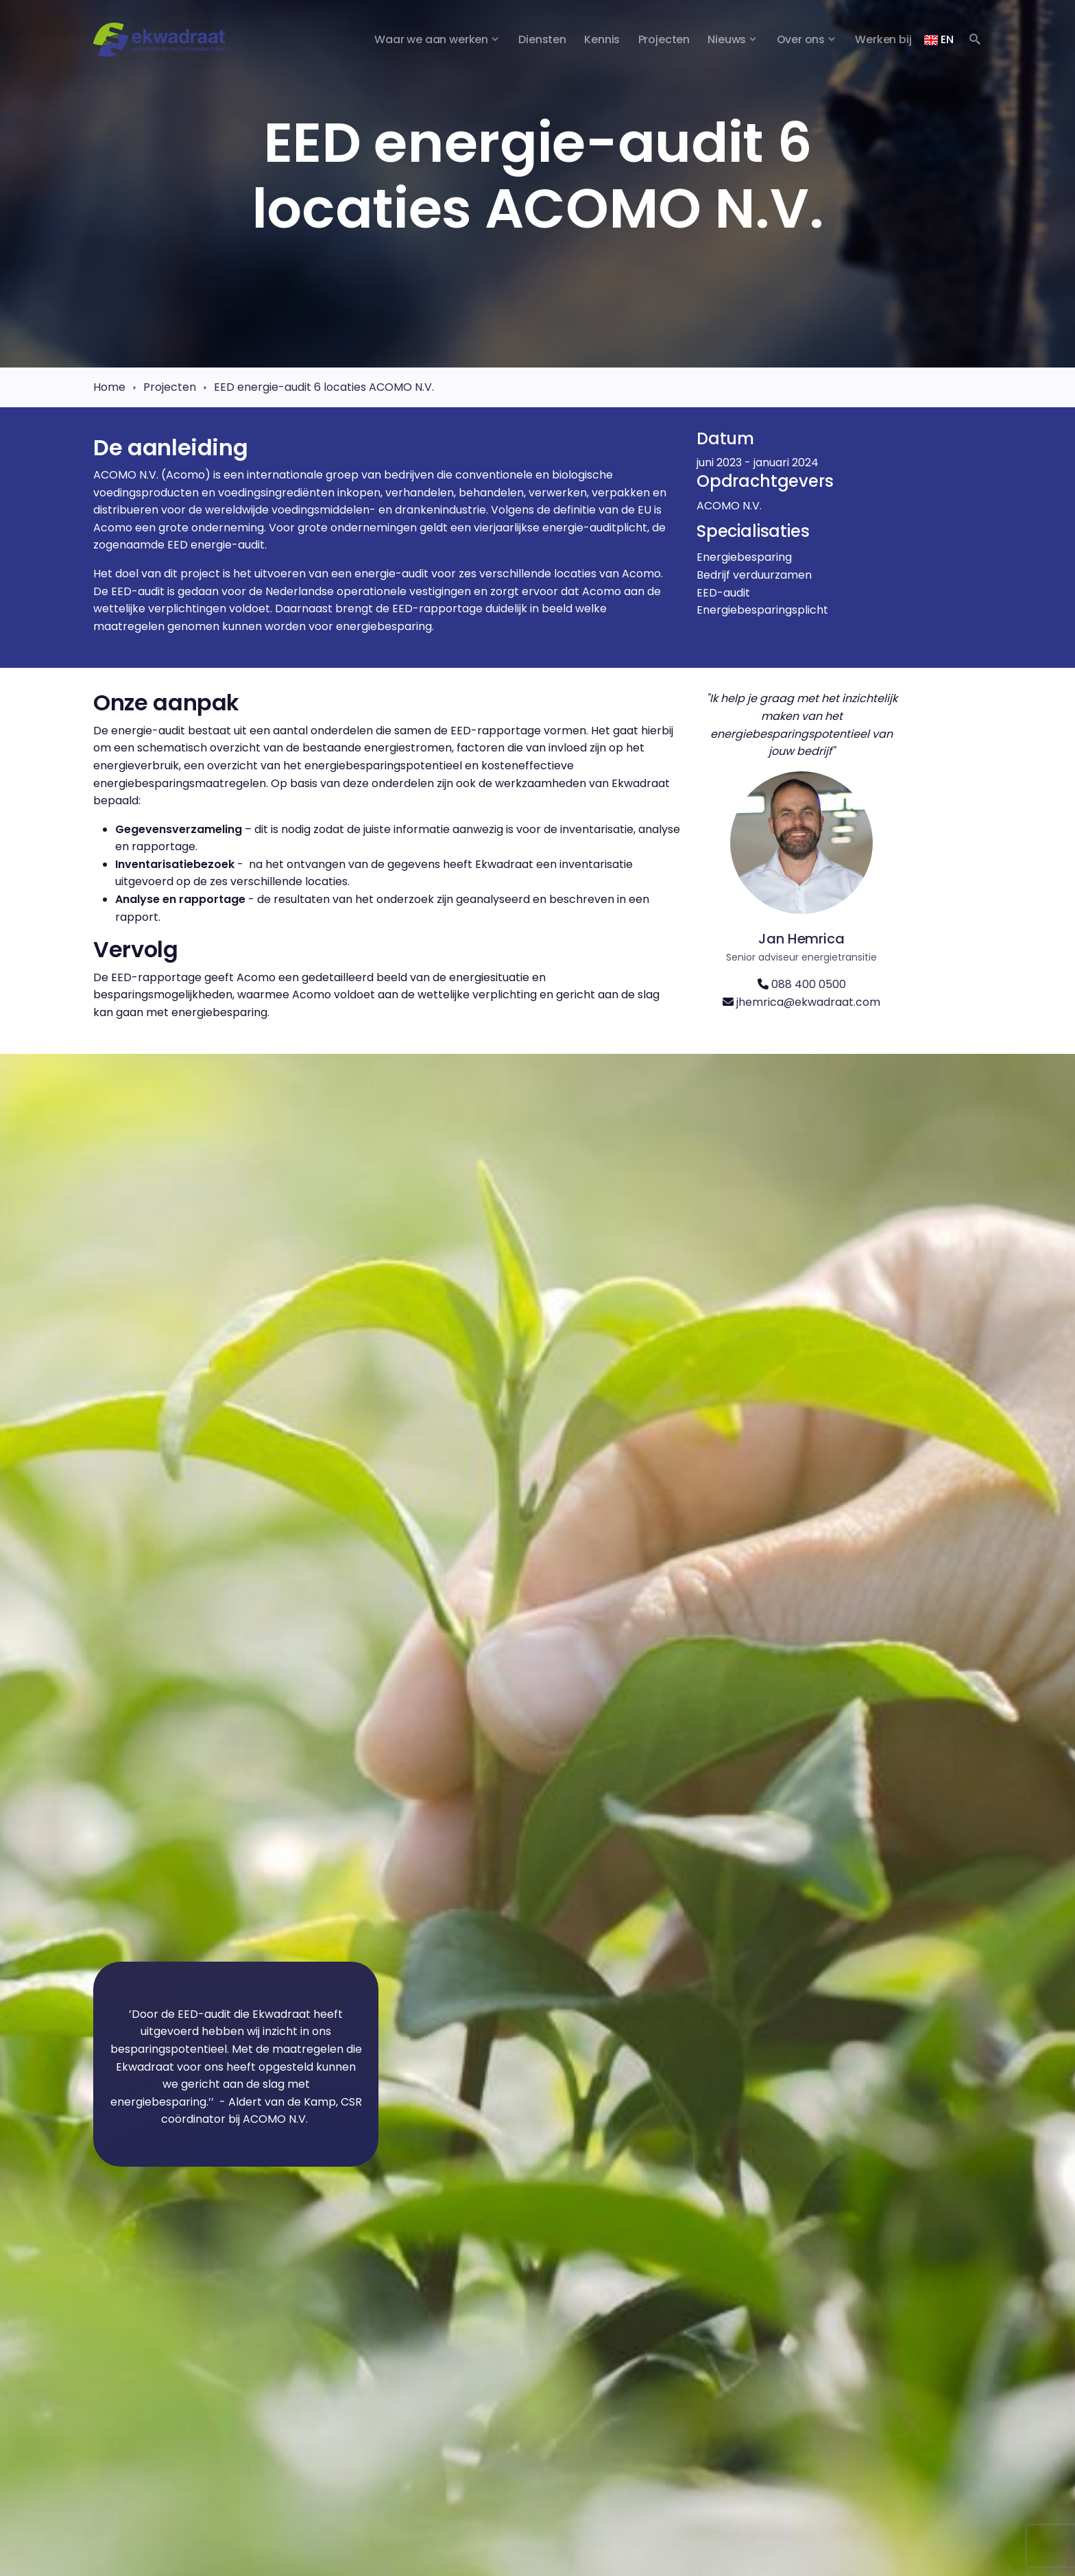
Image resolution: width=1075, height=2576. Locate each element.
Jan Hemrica (801, 938)
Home (109, 387)
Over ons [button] (801, 39)
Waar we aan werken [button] (431, 39)
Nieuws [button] (727, 39)
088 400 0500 (808, 984)
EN (938, 39)
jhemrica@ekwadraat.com (808, 1002)
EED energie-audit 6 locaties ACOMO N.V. (324, 387)
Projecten (169, 387)
